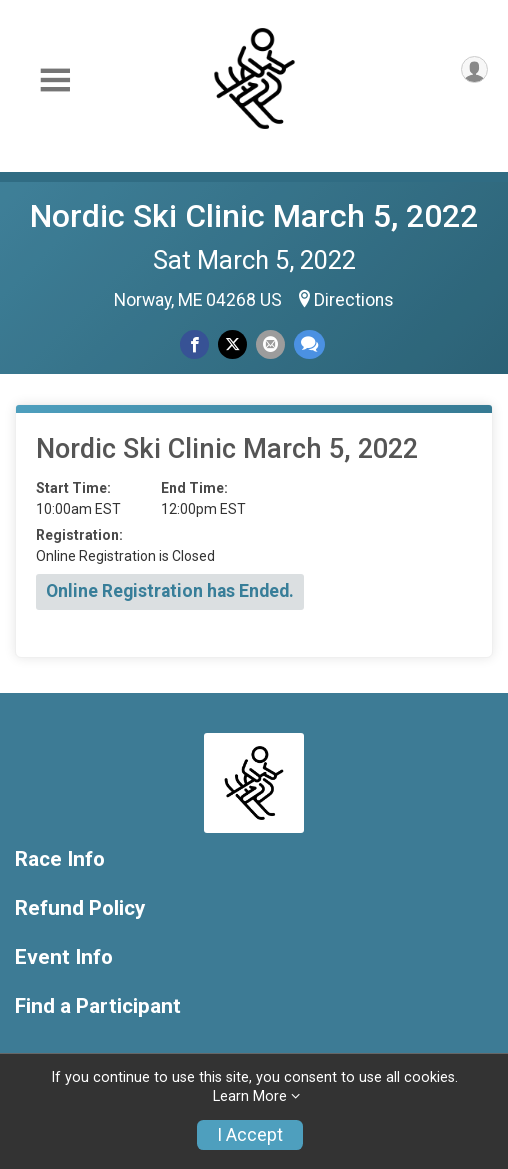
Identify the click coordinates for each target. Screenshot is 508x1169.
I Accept (250, 1135)
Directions (354, 300)
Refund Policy (80, 908)
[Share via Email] (270, 344)
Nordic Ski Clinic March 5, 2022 (254, 216)
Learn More (250, 1096)
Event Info (64, 957)
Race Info (60, 859)
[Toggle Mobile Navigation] (55, 80)
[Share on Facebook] (194, 344)
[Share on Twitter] (232, 344)
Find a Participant (98, 1006)
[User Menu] (474, 69)
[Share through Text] (309, 344)
